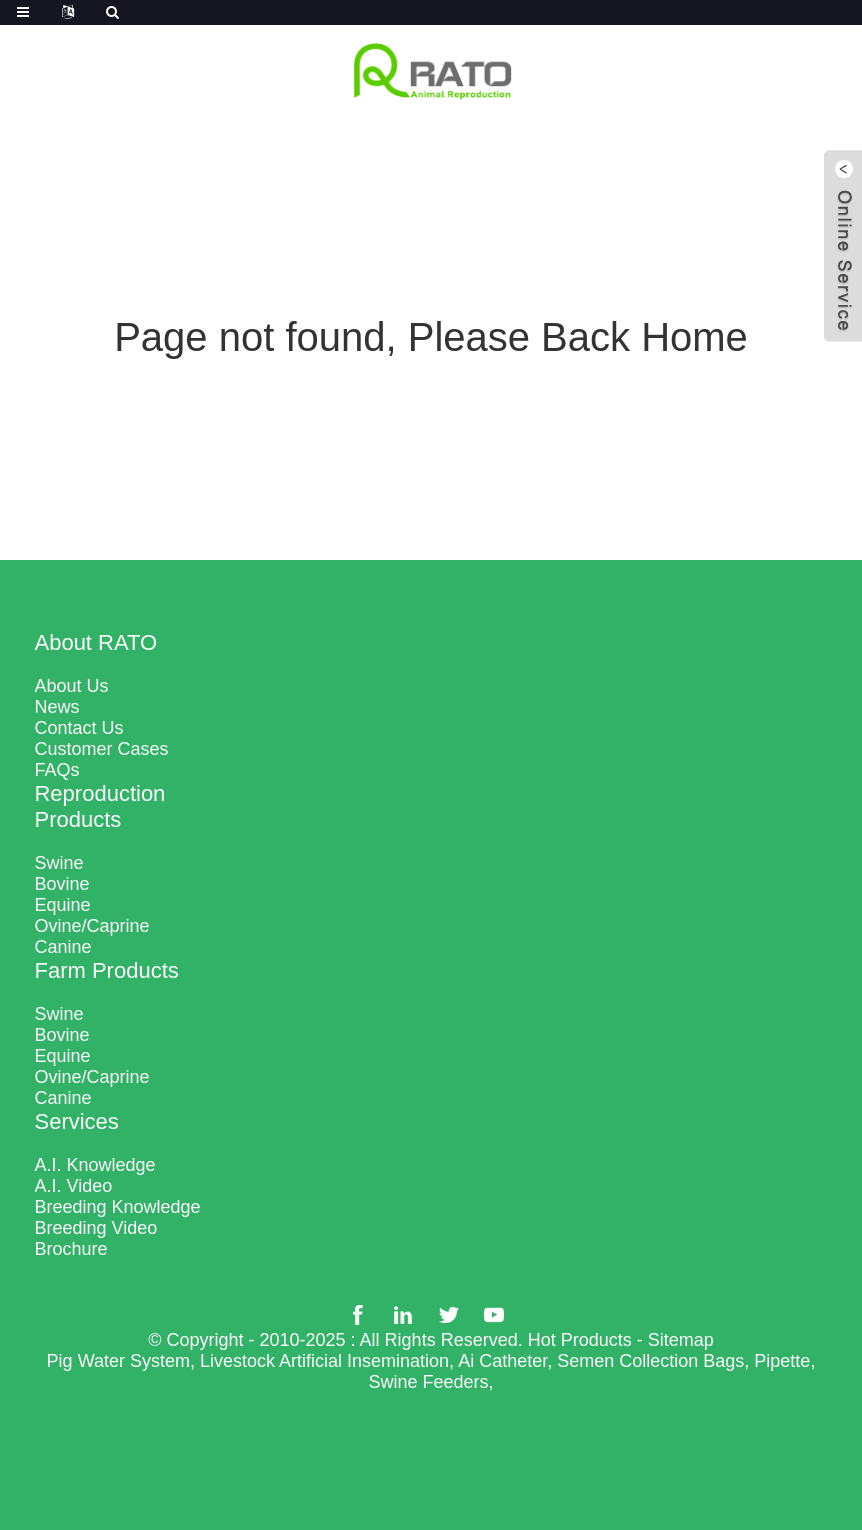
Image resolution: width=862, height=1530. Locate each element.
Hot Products (580, 1340)
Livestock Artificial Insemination (324, 1361)
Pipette (782, 1361)
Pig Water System (118, 1361)
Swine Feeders (428, 1382)
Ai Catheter (502, 1361)
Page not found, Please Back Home (431, 337)
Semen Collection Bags (650, 1361)
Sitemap (681, 1340)
